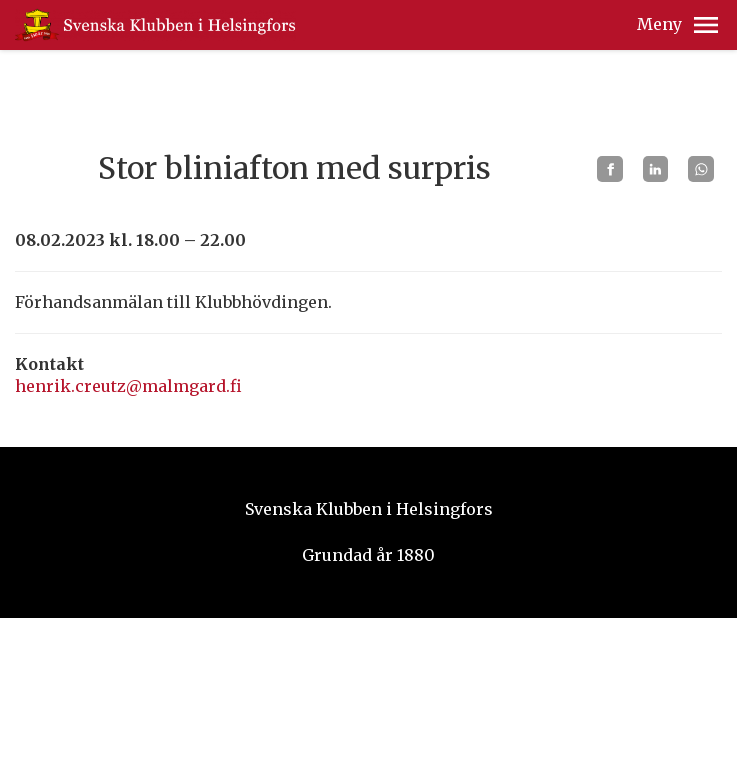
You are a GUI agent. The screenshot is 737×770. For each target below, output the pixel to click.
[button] (706, 25)
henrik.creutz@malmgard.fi (128, 386)
